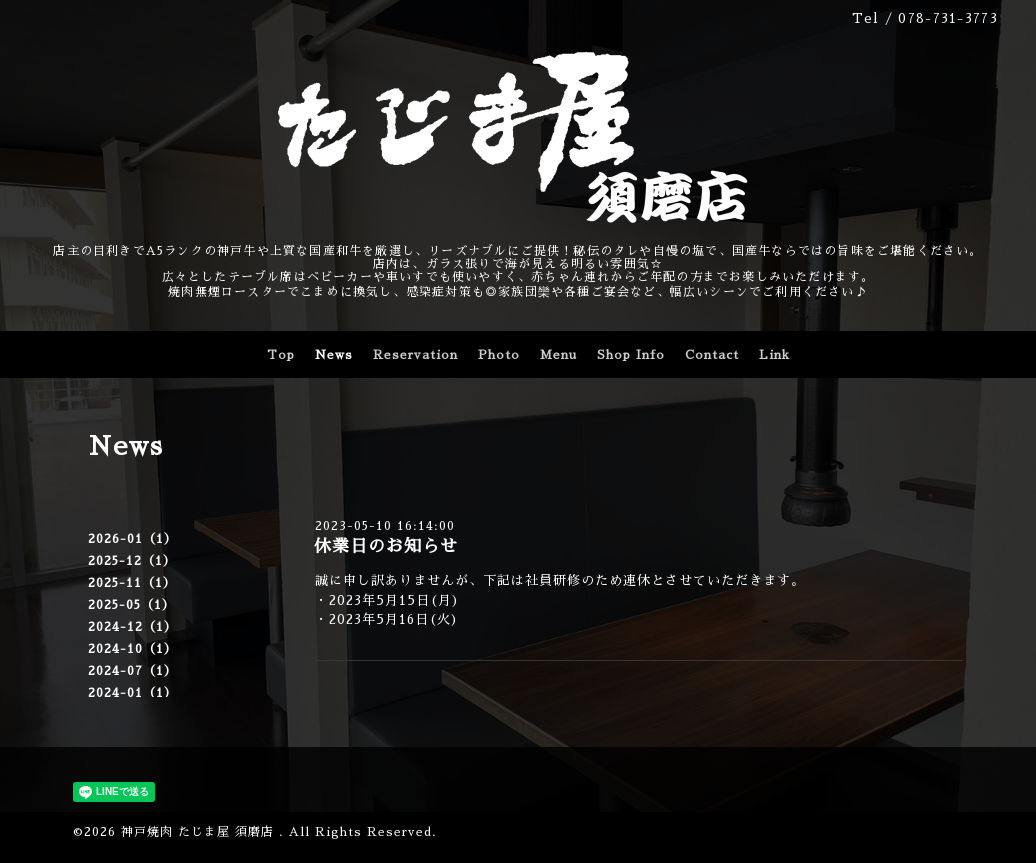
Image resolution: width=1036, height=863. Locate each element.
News (334, 355)
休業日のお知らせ (386, 546)
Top (281, 355)
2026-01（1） (132, 539)
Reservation (415, 355)
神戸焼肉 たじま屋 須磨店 (200, 832)
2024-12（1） (132, 627)
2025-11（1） (132, 583)
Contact (712, 355)
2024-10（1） (132, 649)
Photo (499, 355)
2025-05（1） (131, 605)
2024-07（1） (132, 671)
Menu (558, 355)
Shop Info (631, 355)
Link (774, 355)
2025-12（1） (132, 561)
